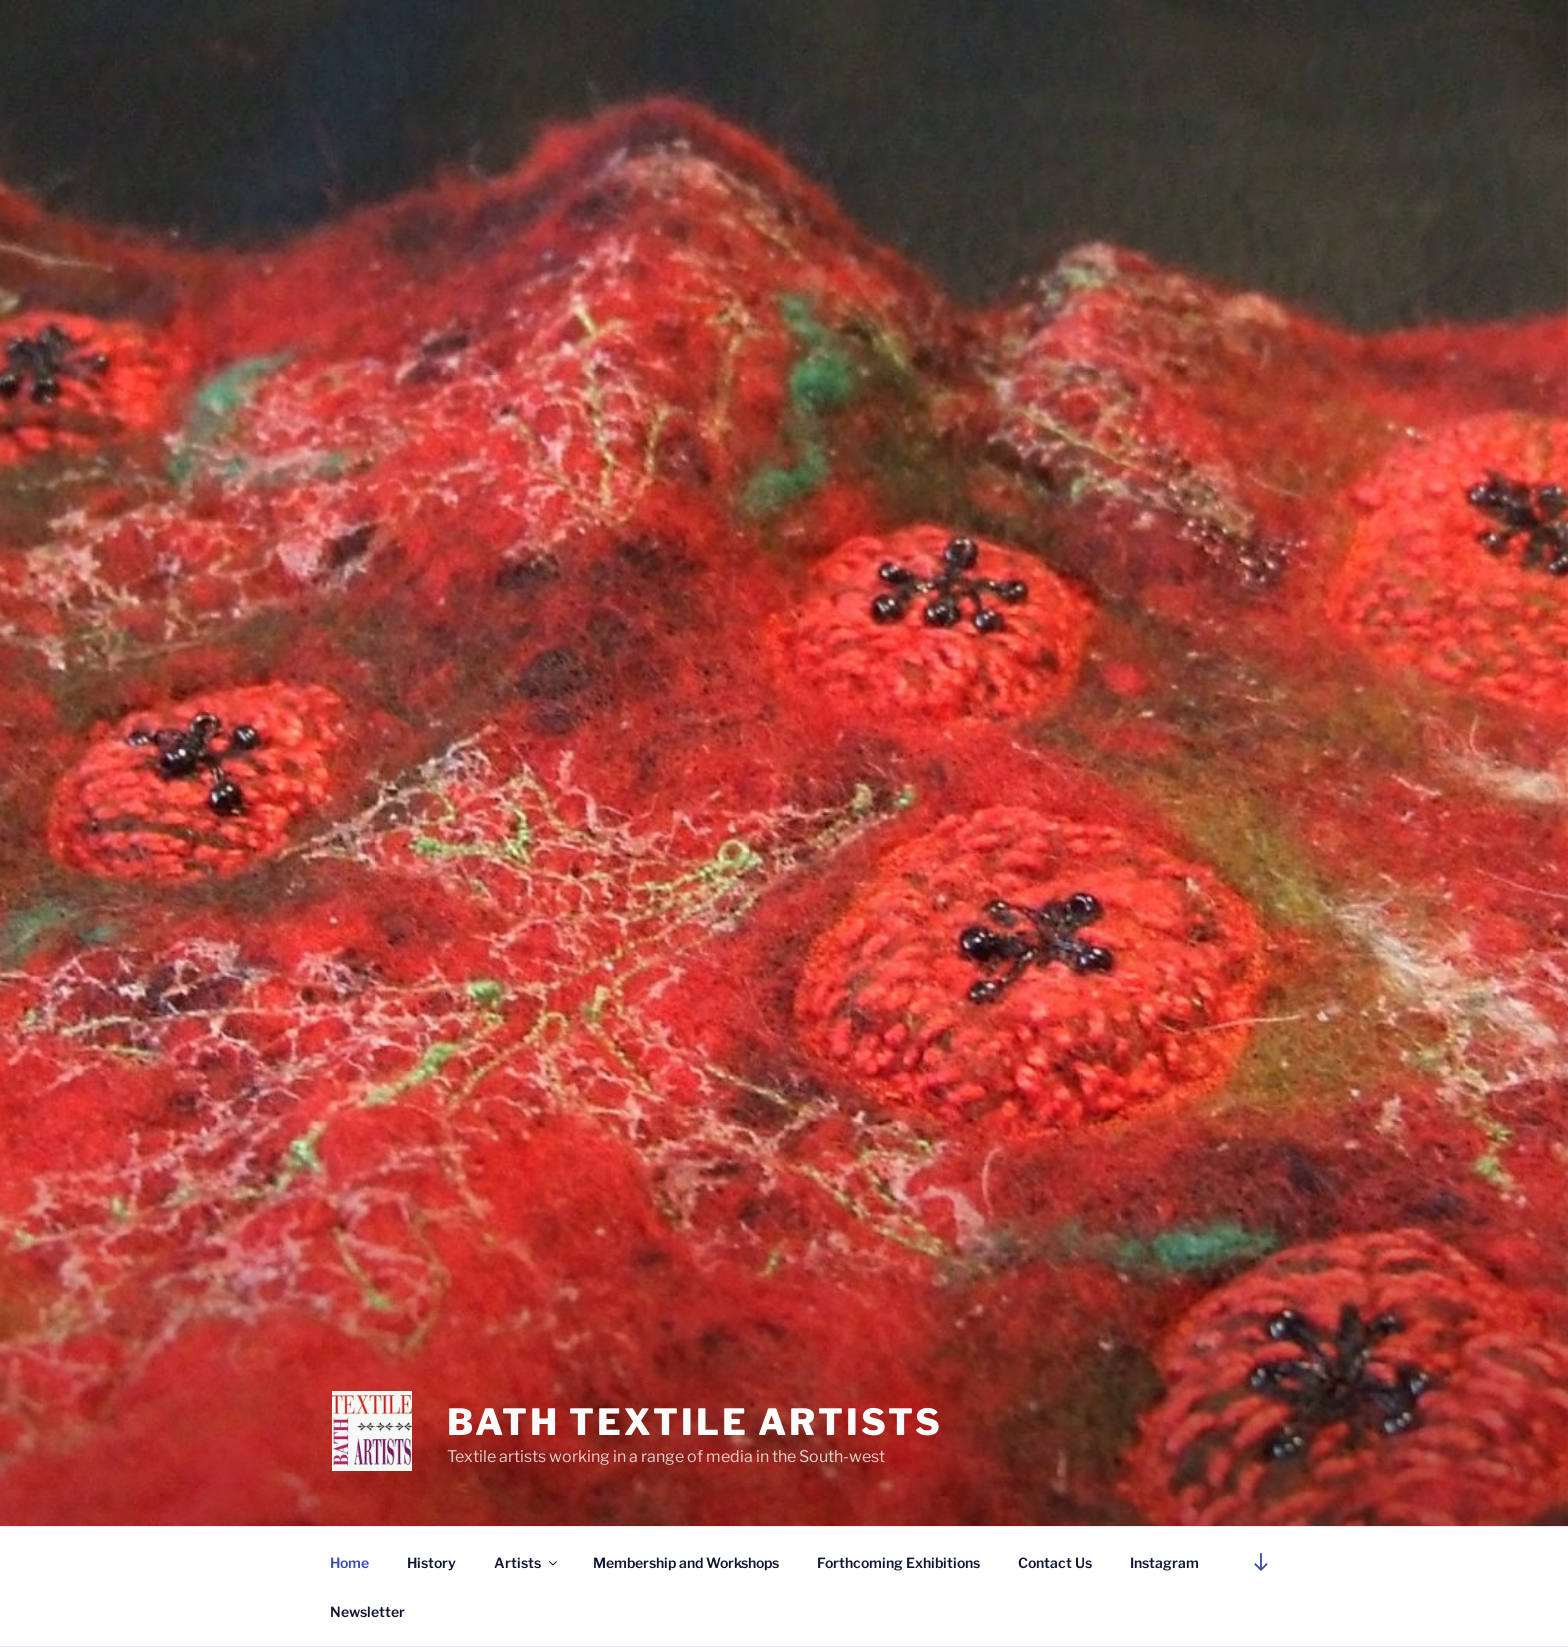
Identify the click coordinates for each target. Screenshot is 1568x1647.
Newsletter (367, 1611)
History (431, 1562)
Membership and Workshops (686, 1562)
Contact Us (1055, 1562)
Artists (527, 1562)
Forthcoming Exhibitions (898, 1562)
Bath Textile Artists (695, 1422)
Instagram (1164, 1562)
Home (349, 1562)
